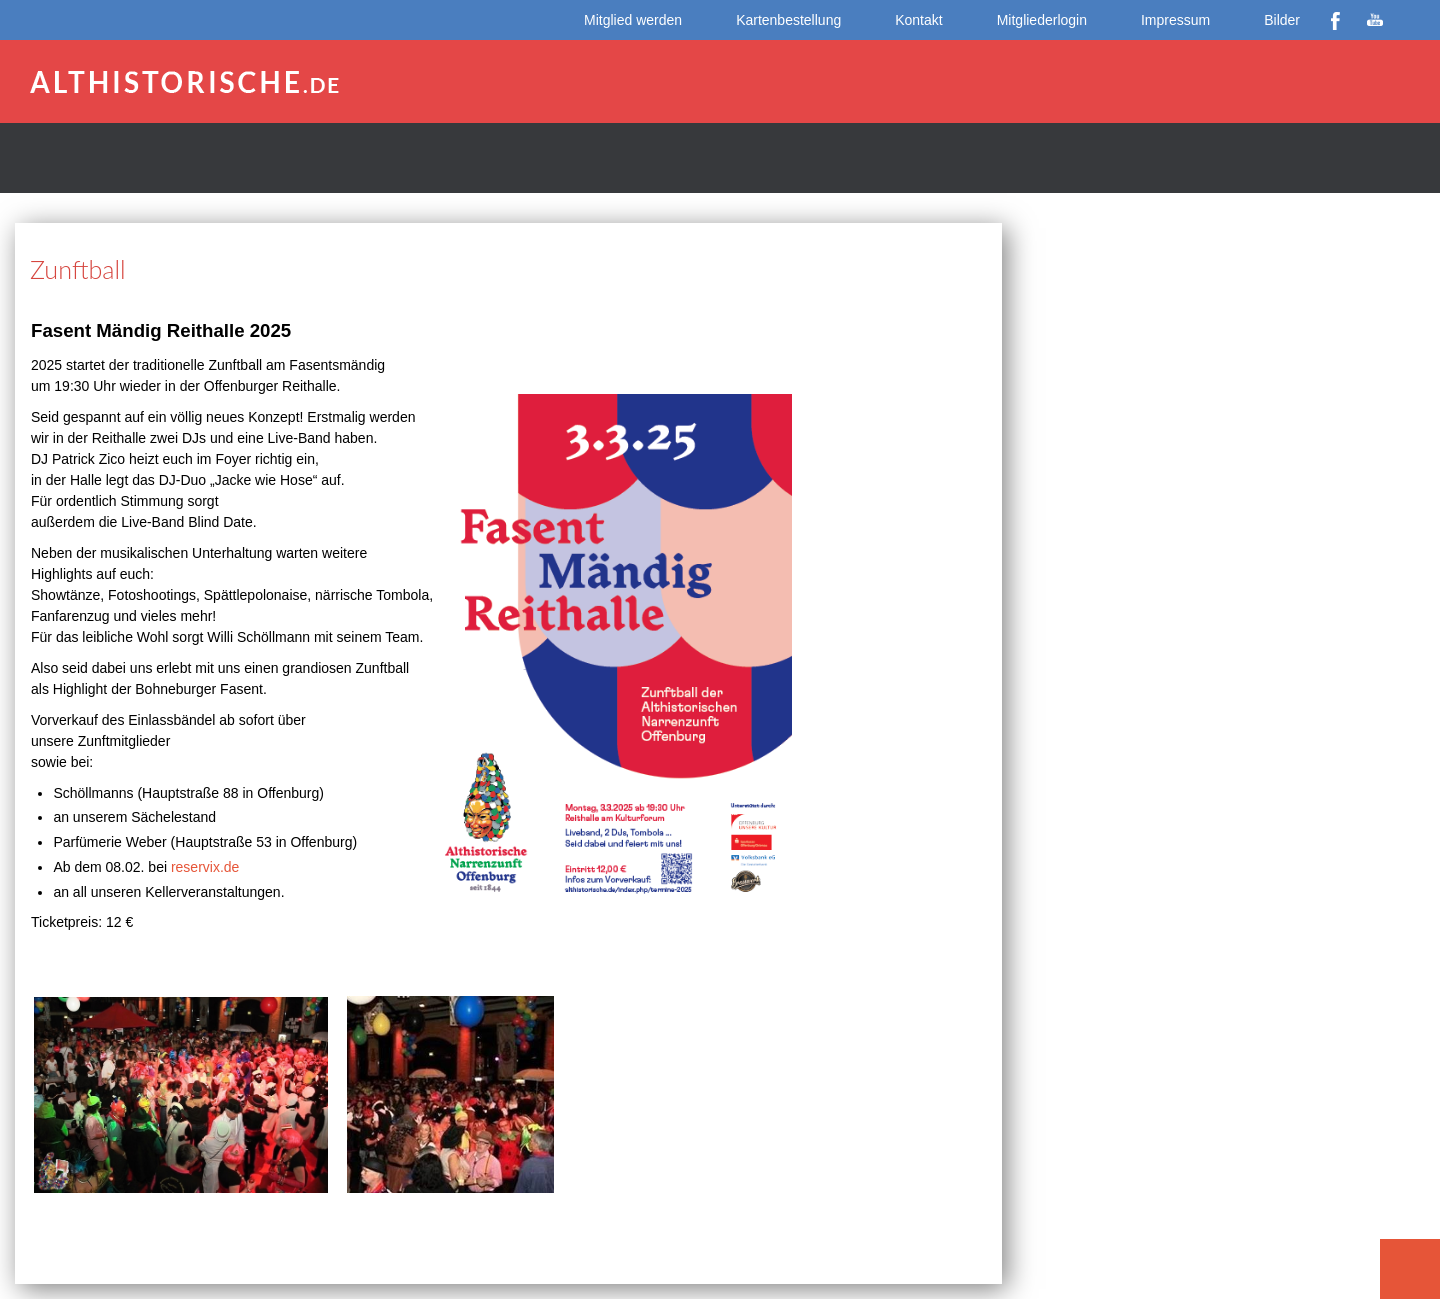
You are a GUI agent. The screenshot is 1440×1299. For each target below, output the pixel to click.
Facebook (1335, 20)
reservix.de (205, 867)
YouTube (1375, 20)
